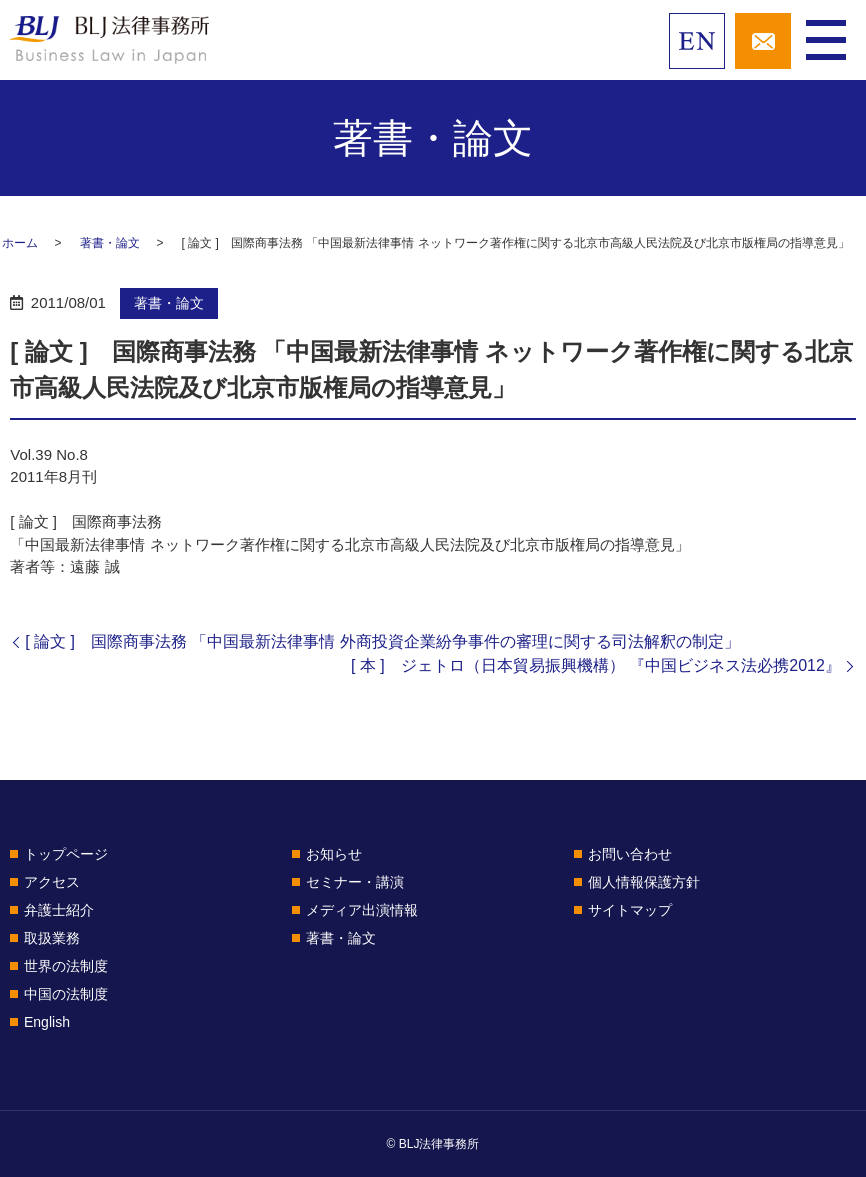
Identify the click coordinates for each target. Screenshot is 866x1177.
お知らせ (334, 854)
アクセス (52, 882)
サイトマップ (630, 910)
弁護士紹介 (59, 910)
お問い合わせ (630, 854)
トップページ (66, 854)
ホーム (20, 243)
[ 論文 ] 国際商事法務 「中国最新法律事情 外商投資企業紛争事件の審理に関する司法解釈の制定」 (382, 641)
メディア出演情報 (362, 910)
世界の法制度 (66, 966)
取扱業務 (52, 938)
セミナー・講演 (355, 882)
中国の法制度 (66, 994)
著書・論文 (110, 243)
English (47, 1022)
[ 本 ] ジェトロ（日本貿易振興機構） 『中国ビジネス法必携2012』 (596, 665)
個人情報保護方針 (644, 882)
